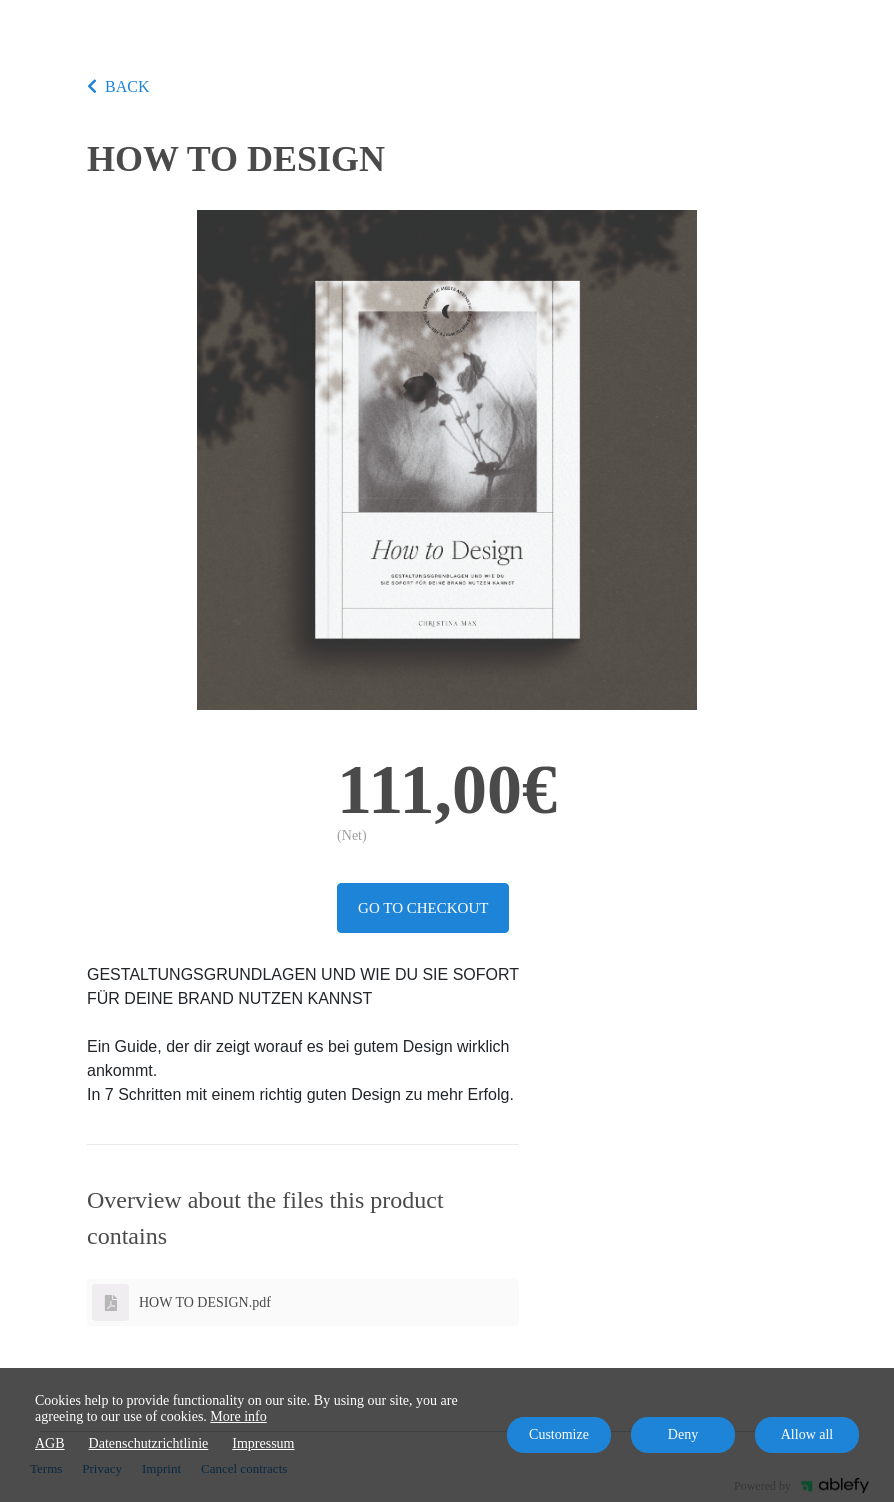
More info (238, 1416)
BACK (118, 86)
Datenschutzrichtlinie (149, 1443)
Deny (683, 1434)
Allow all (807, 1434)
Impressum (263, 1443)
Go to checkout (423, 908)
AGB (50, 1443)
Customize (559, 1434)
